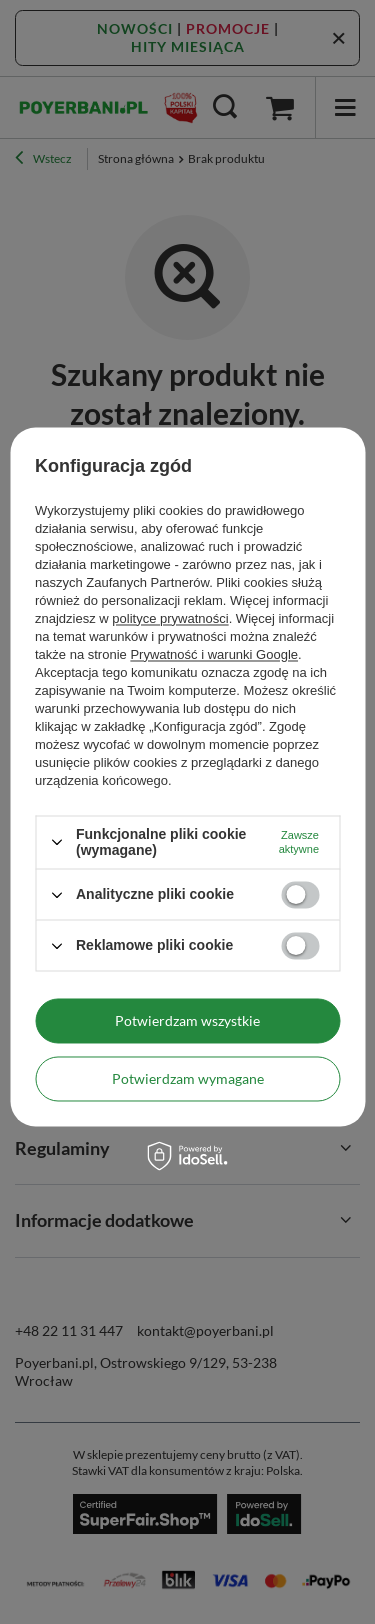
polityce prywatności (170, 618)
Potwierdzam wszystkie (187, 1020)
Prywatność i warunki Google (214, 654)
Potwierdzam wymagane (188, 1078)
